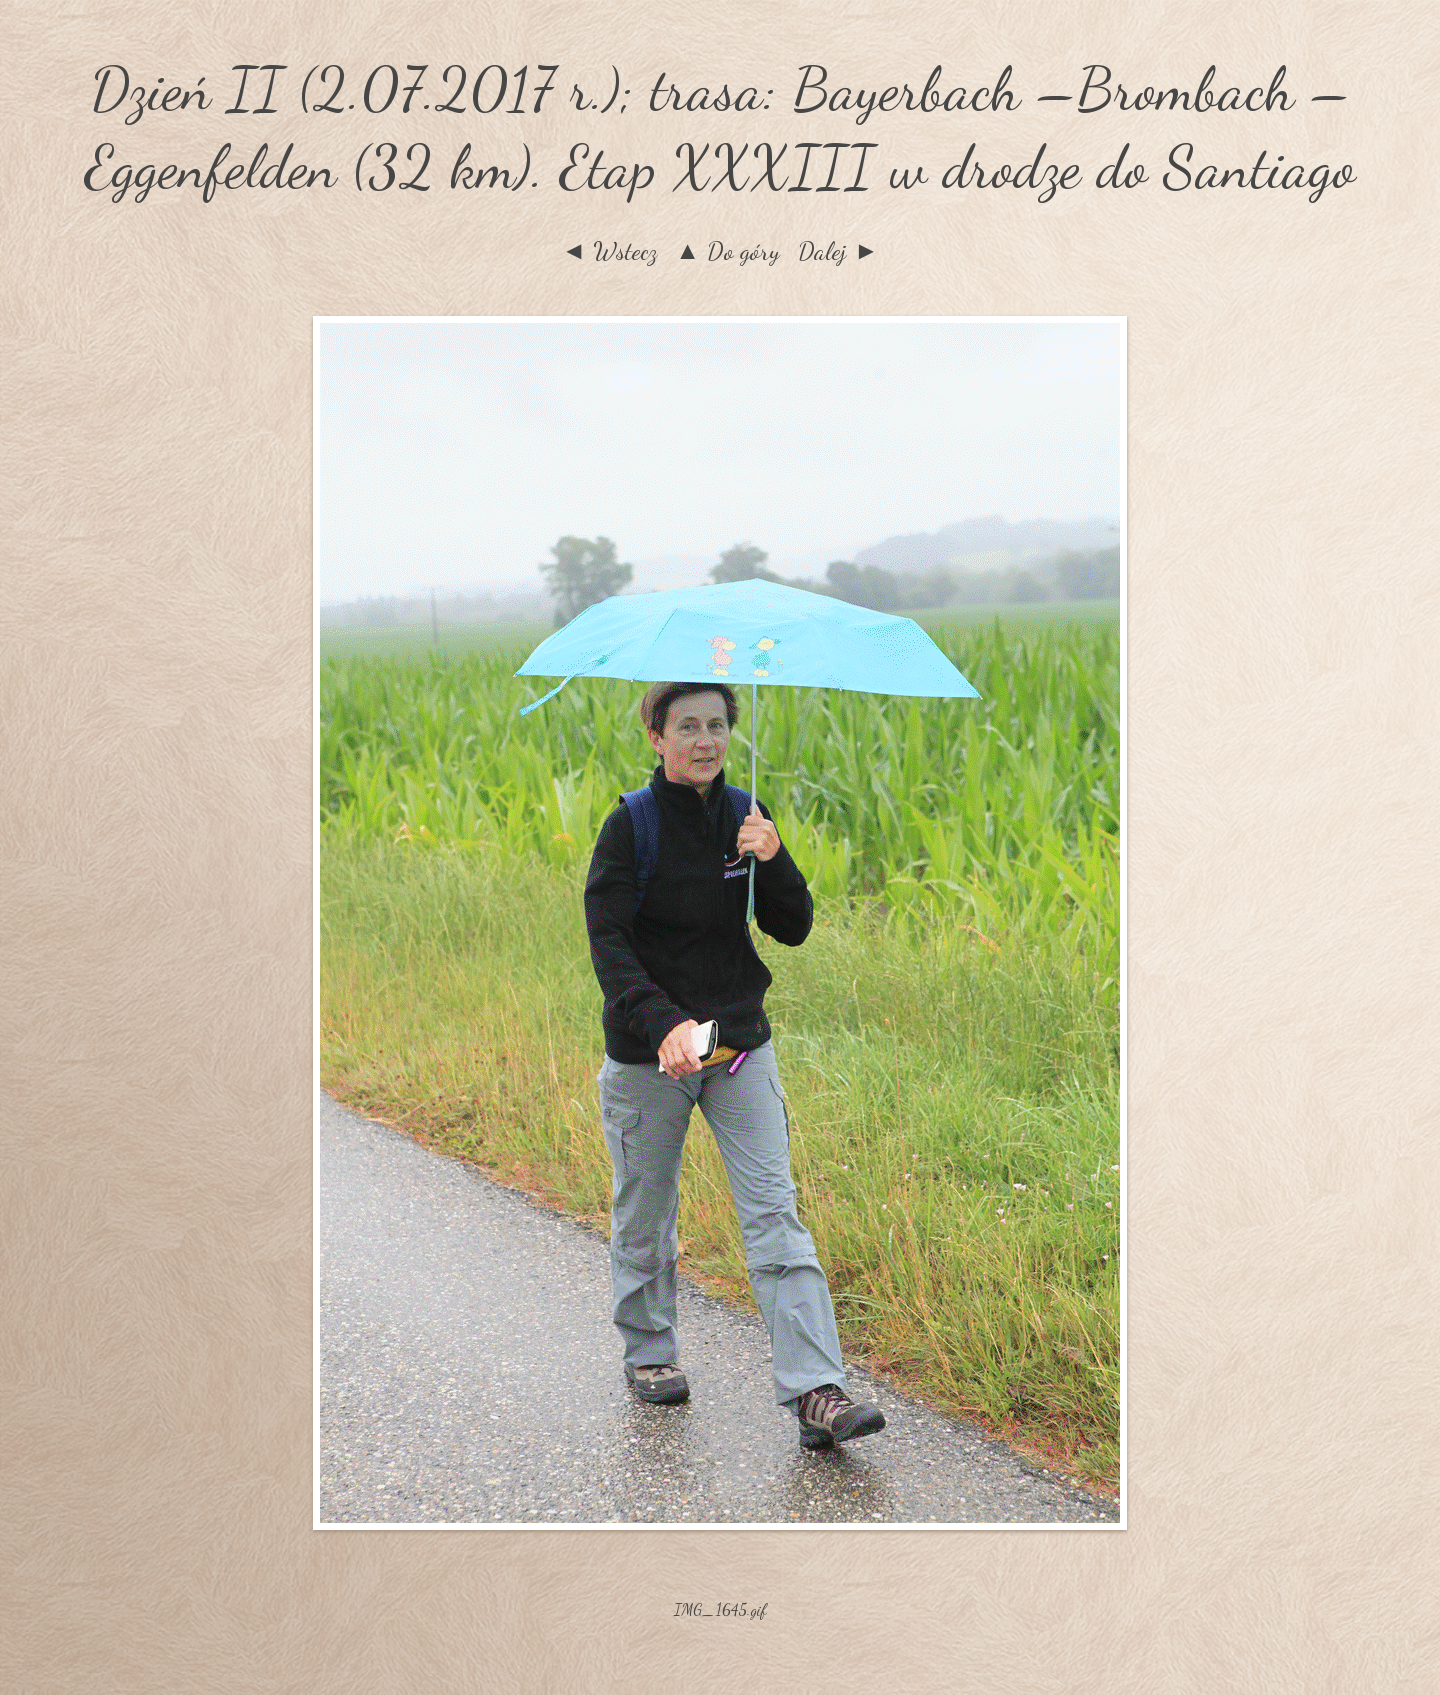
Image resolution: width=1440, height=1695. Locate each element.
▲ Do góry (727, 251)
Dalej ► (838, 251)
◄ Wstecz (609, 251)
